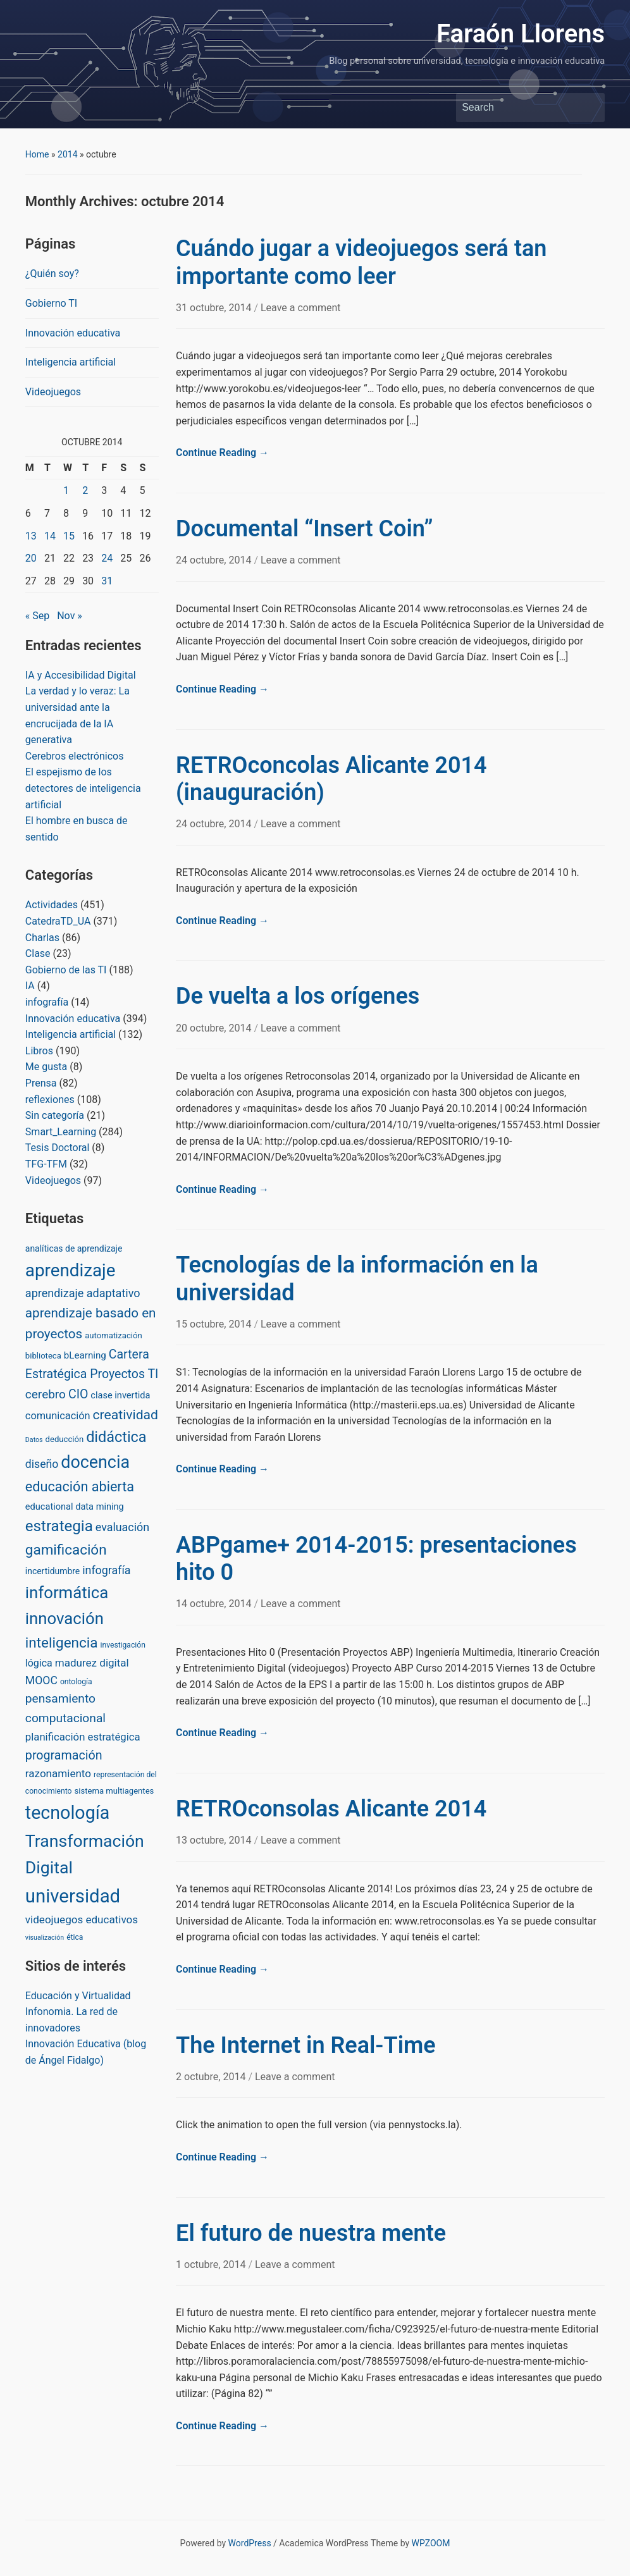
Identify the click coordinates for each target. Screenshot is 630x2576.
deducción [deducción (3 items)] (65, 1439)
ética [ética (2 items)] (74, 1937)
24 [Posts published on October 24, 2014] (107, 558)
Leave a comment (301, 308)
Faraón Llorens (520, 34)
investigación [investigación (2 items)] (123, 1645)
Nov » (69, 616)
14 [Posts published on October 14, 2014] (50, 536)
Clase (38, 953)
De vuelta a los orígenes (297, 996)
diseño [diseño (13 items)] (41, 1464)
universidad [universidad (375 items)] (72, 1896)
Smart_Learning (60, 1132)
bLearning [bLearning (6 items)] (85, 1355)
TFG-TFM (46, 1164)
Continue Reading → (222, 453)
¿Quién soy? (52, 274)
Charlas (42, 938)
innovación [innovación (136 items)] (64, 1618)
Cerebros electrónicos (74, 756)
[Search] (518, 107)
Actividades (51, 905)
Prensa (41, 1083)
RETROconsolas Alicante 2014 (331, 1809)
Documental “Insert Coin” (304, 528)
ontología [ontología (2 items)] (76, 1681)
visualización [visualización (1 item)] (44, 1937)
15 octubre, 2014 (215, 1324)
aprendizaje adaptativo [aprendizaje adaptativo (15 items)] (82, 1293)
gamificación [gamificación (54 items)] (66, 1549)
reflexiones (50, 1100)
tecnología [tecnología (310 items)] (67, 1812)
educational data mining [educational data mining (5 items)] (74, 1506)
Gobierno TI (51, 303)
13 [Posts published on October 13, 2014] (31, 536)
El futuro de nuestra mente (311, 2233)
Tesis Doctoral (57, 1148)
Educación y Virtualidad (78, 1996)
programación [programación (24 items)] (63, 1755)
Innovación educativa (72, 333)
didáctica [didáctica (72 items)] (116, 1437)
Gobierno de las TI (66, 970)
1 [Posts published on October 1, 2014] (66, 490)
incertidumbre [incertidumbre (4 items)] (52, 1571)
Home (37, 154)
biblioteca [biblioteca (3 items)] (43, 1355)
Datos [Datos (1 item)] (34, 1440)
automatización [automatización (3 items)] (113, 1335)
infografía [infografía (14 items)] (106, 1570)
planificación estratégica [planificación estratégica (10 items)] (82, 1736)
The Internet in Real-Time (306, 2045)
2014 (67, 154)
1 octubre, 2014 (212, 2265)
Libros (39, 1051)
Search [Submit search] (588, 107)
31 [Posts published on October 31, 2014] (107, 581)
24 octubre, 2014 (215, 560)
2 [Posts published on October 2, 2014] (85, 490)
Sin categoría (54, 1115)
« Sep (37, 616)
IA (30, 986)
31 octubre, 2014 (215, 308)
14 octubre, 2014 (215, 1604)
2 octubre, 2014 (212, 2077)
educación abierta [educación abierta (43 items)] (79, 1486)
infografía (46, 1002)
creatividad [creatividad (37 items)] (125, 1414)
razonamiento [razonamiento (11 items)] (58, 1773)
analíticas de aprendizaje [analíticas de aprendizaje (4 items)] (73, 1248)
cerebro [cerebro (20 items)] (45, 1394)
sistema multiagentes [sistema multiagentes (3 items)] (114, 1791)
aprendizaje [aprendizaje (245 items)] (70, 1270)
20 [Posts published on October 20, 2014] (31, 558)
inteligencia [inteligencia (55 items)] (61, 1642)
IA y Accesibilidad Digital (80, 675)
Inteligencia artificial (70, 362)
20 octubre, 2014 (215, 1028)
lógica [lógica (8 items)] (38, 1663)
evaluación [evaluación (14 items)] (122, 1527)
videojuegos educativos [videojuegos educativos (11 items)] (81, 1919)
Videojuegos (53, 392)
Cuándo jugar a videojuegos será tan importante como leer (361, 262)
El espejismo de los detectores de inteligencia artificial (83, 788)
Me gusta (46, 1067)
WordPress (249, 2543)
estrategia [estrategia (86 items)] (59, 1526)
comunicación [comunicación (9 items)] (57, 1416)
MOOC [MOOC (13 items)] (41, 1680)
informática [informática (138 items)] (66, 1592)
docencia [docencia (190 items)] (95, 1462)
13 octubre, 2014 (215, 1840)
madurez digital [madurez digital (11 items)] (92, 1662)
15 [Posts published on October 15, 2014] (69, 536)
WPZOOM (431, 2543)
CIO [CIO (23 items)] (78, 1394)
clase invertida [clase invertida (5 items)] (120, 1395)
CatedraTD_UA (58, 921)
